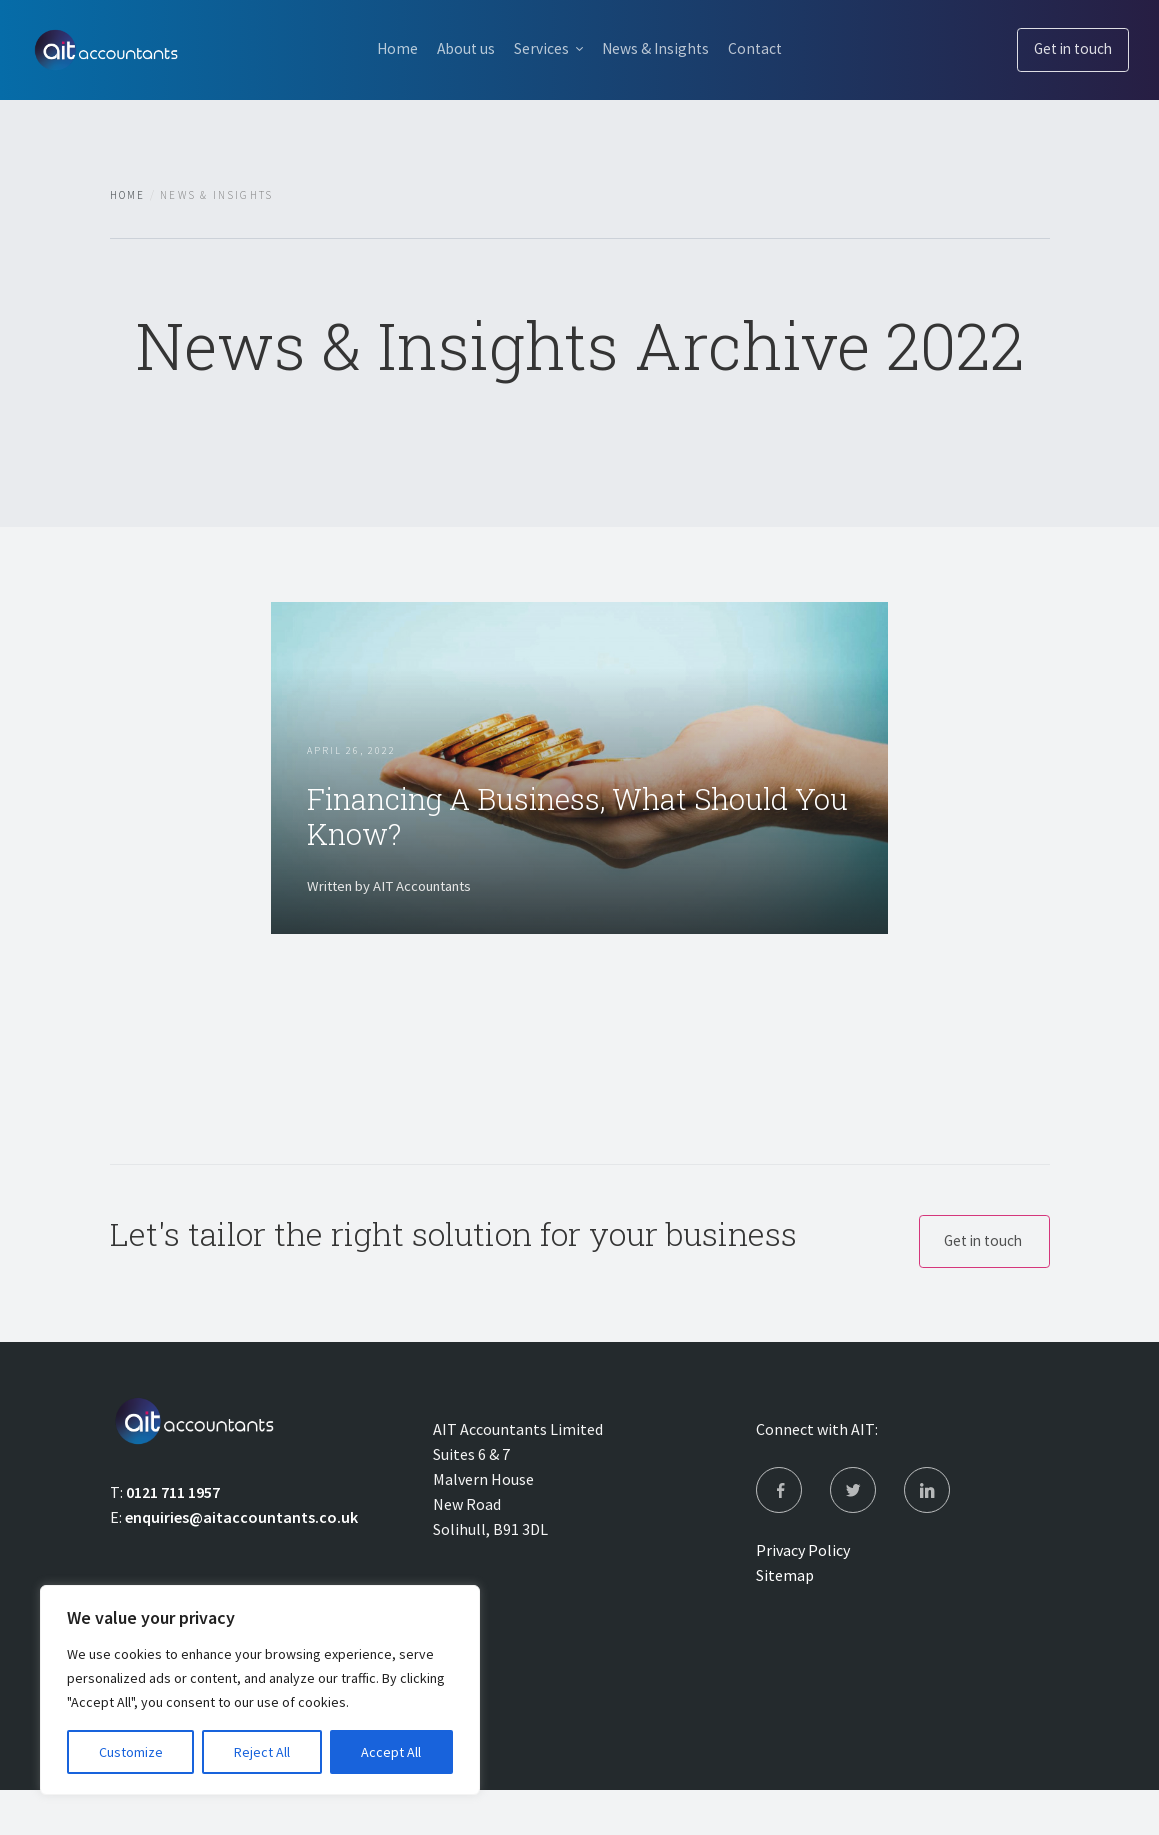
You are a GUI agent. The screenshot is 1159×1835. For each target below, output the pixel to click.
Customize (131, 1752)
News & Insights (662, 48)
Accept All (391, 1752)
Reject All (262, 1752)
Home (382, 48)
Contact (770, 48)
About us (458, 48)
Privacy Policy (803, 1595)
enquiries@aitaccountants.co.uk (241, 1558)
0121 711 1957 (173, 1533)
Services (540, 48)
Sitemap (785, 1620)
